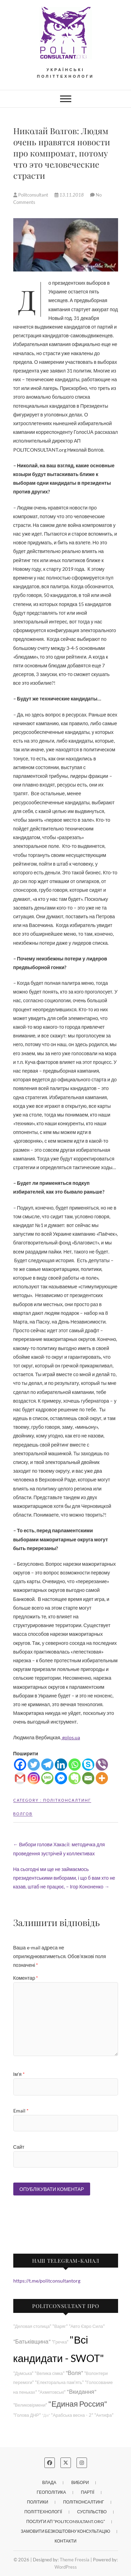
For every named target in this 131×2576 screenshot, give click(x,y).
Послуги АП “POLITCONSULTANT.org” (65, 2521)
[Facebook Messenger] (61, 1778)
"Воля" (74, 2372)
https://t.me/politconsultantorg (46, 2281)
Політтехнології (43, 2511)
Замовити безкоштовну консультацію (65, 2531)
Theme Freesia (74, 2559)
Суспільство (92, 2511)
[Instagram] (34, 1778)
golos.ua (70, 1737)
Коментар (25, 1978)
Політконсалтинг (67, 1800)
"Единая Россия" (77, 2403)
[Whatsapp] (74, 1764)
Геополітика (51, 2492)
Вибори (80, 2482)
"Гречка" (60, 2342)
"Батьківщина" (32, 2341)
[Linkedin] (61, 1764)
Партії (87, 2492)
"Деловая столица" (32, 2326)
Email (21, 2111)
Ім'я (19, 2074)
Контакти (65, 2541)
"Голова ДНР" (27, 2415)
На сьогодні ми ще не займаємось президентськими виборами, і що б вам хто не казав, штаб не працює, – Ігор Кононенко (64, 1877)
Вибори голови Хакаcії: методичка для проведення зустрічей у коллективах (59, 1848)
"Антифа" (104, 2415)
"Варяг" (59, 2326)
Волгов (23, 1813)
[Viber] (102, 1764)
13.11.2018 (69, 195)
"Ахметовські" (52, 2392)
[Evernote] (74, 1778)
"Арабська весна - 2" (72, 2415)
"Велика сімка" (49, 2373)
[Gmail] (20, 1778)
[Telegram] (47, 1764)
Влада (49, 2482)
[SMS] (47, 1778)
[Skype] (88, 1764)
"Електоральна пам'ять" (59, 2382)
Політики (37, 2502)
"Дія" (46, 2415)
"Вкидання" (81, 2391)
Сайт (18, 2147)
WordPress (65, 2567)
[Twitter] (34, 1764)
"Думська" (23, 2373)
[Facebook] (20, 1764)
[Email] (88, 1778)
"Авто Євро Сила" (87, 2326)
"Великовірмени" (30, 2405)
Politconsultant (31, 195)
